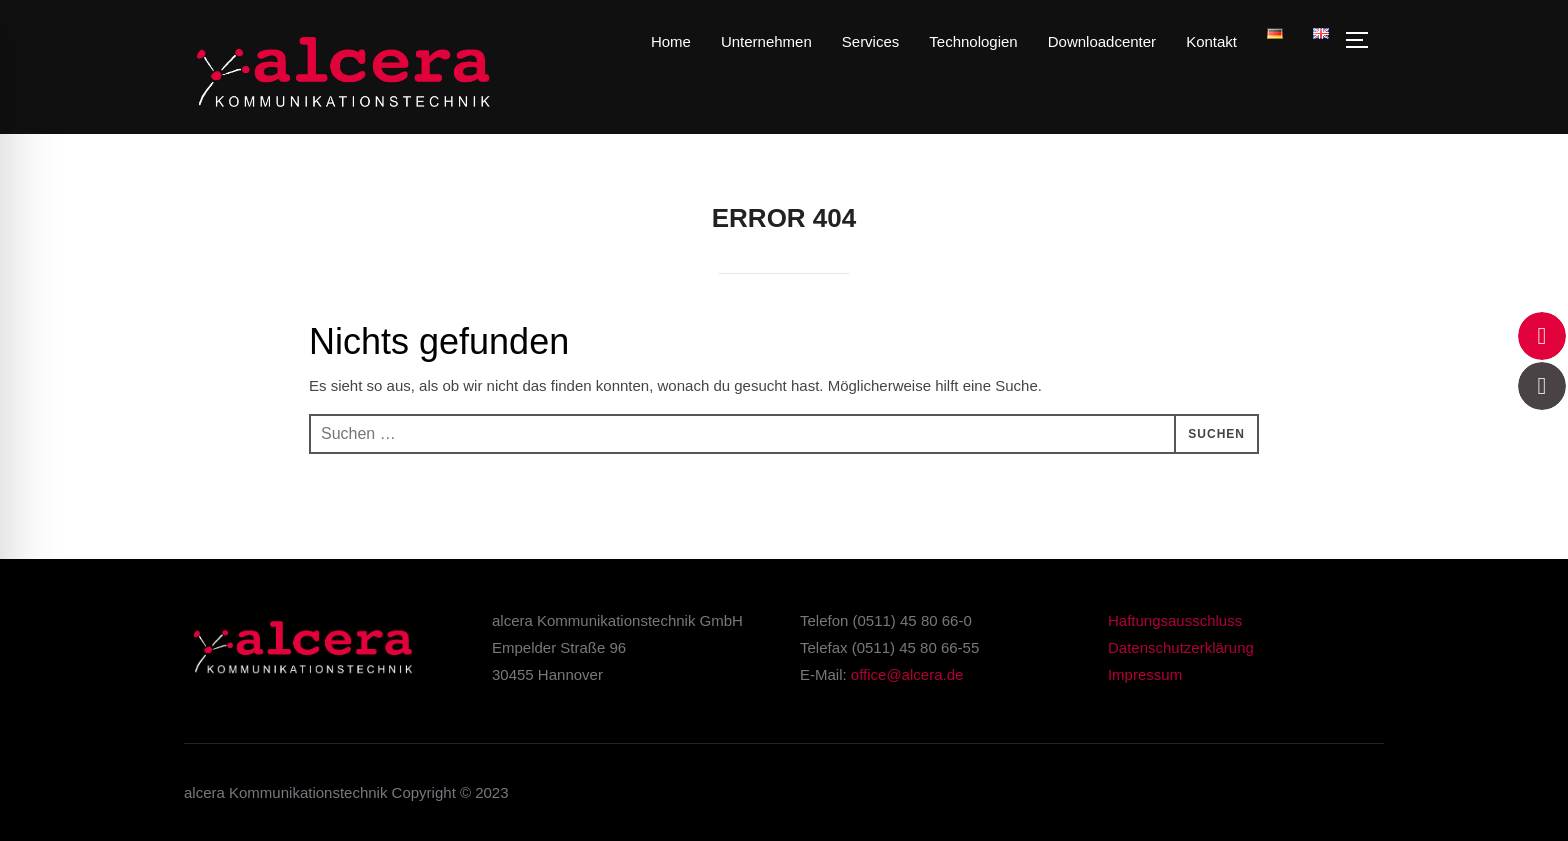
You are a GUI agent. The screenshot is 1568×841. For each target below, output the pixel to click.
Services (871, 41)
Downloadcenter (1102, 41)
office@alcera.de (907, 674)
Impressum (1145, 674)
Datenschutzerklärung (1181, 647)
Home (671, 41)
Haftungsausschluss (1175, 620)
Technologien (973, 41)
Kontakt (1211, 41)
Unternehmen (766, 41)
